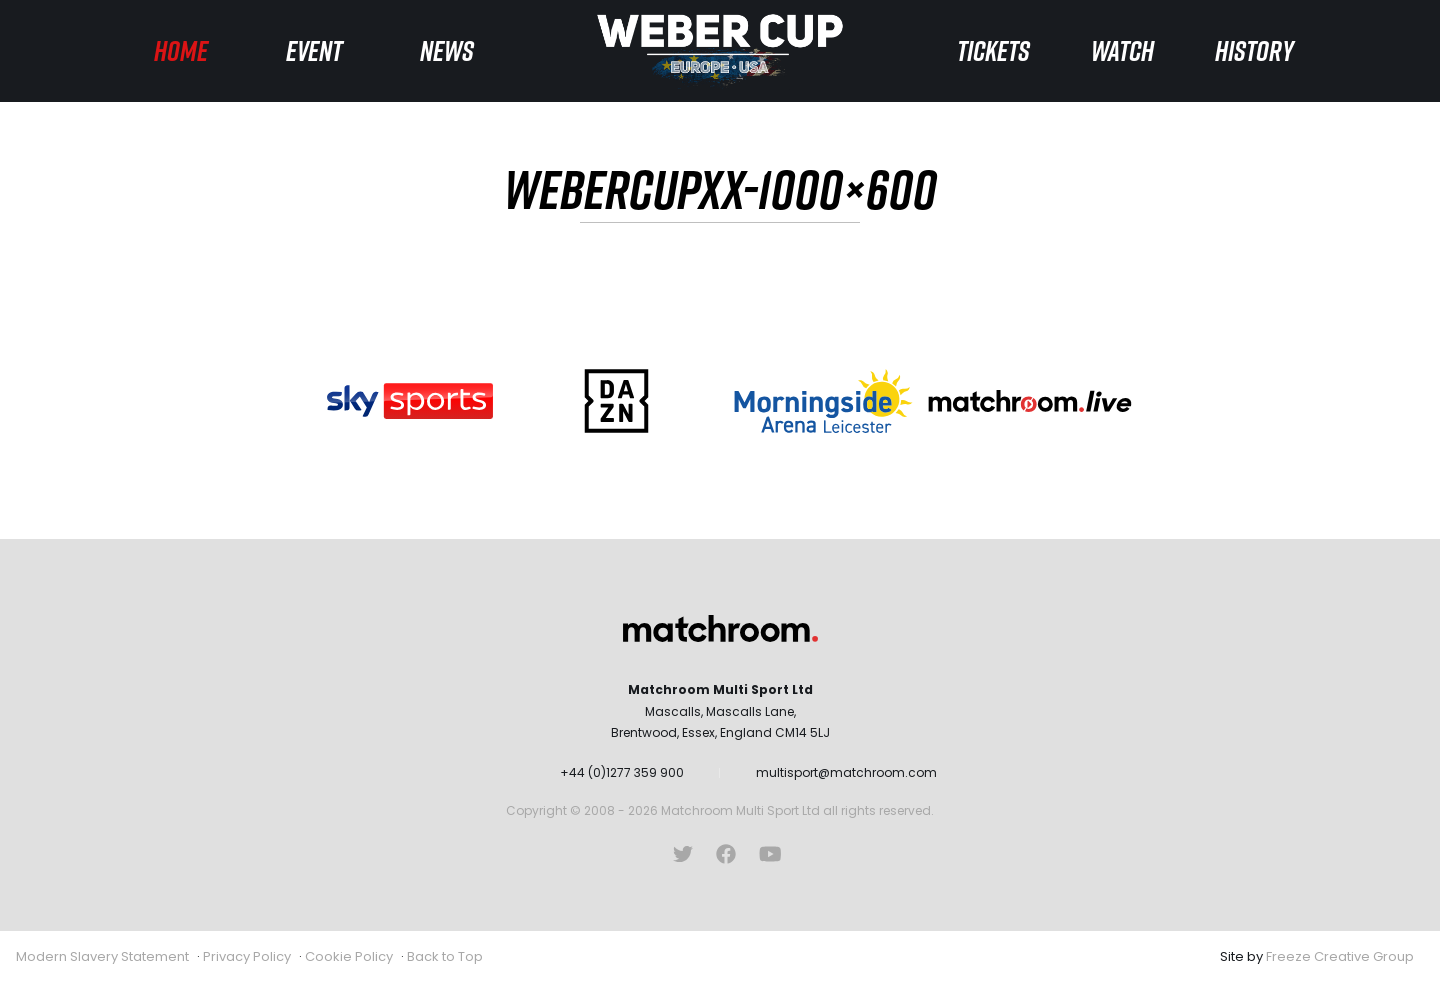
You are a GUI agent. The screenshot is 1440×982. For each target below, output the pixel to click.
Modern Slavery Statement (102, 956)
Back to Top (445, 956)
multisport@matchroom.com (846, 772)
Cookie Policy (349, 956)
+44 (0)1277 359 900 (622, 772)
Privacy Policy (247, 956)
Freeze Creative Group (1340, 956)
